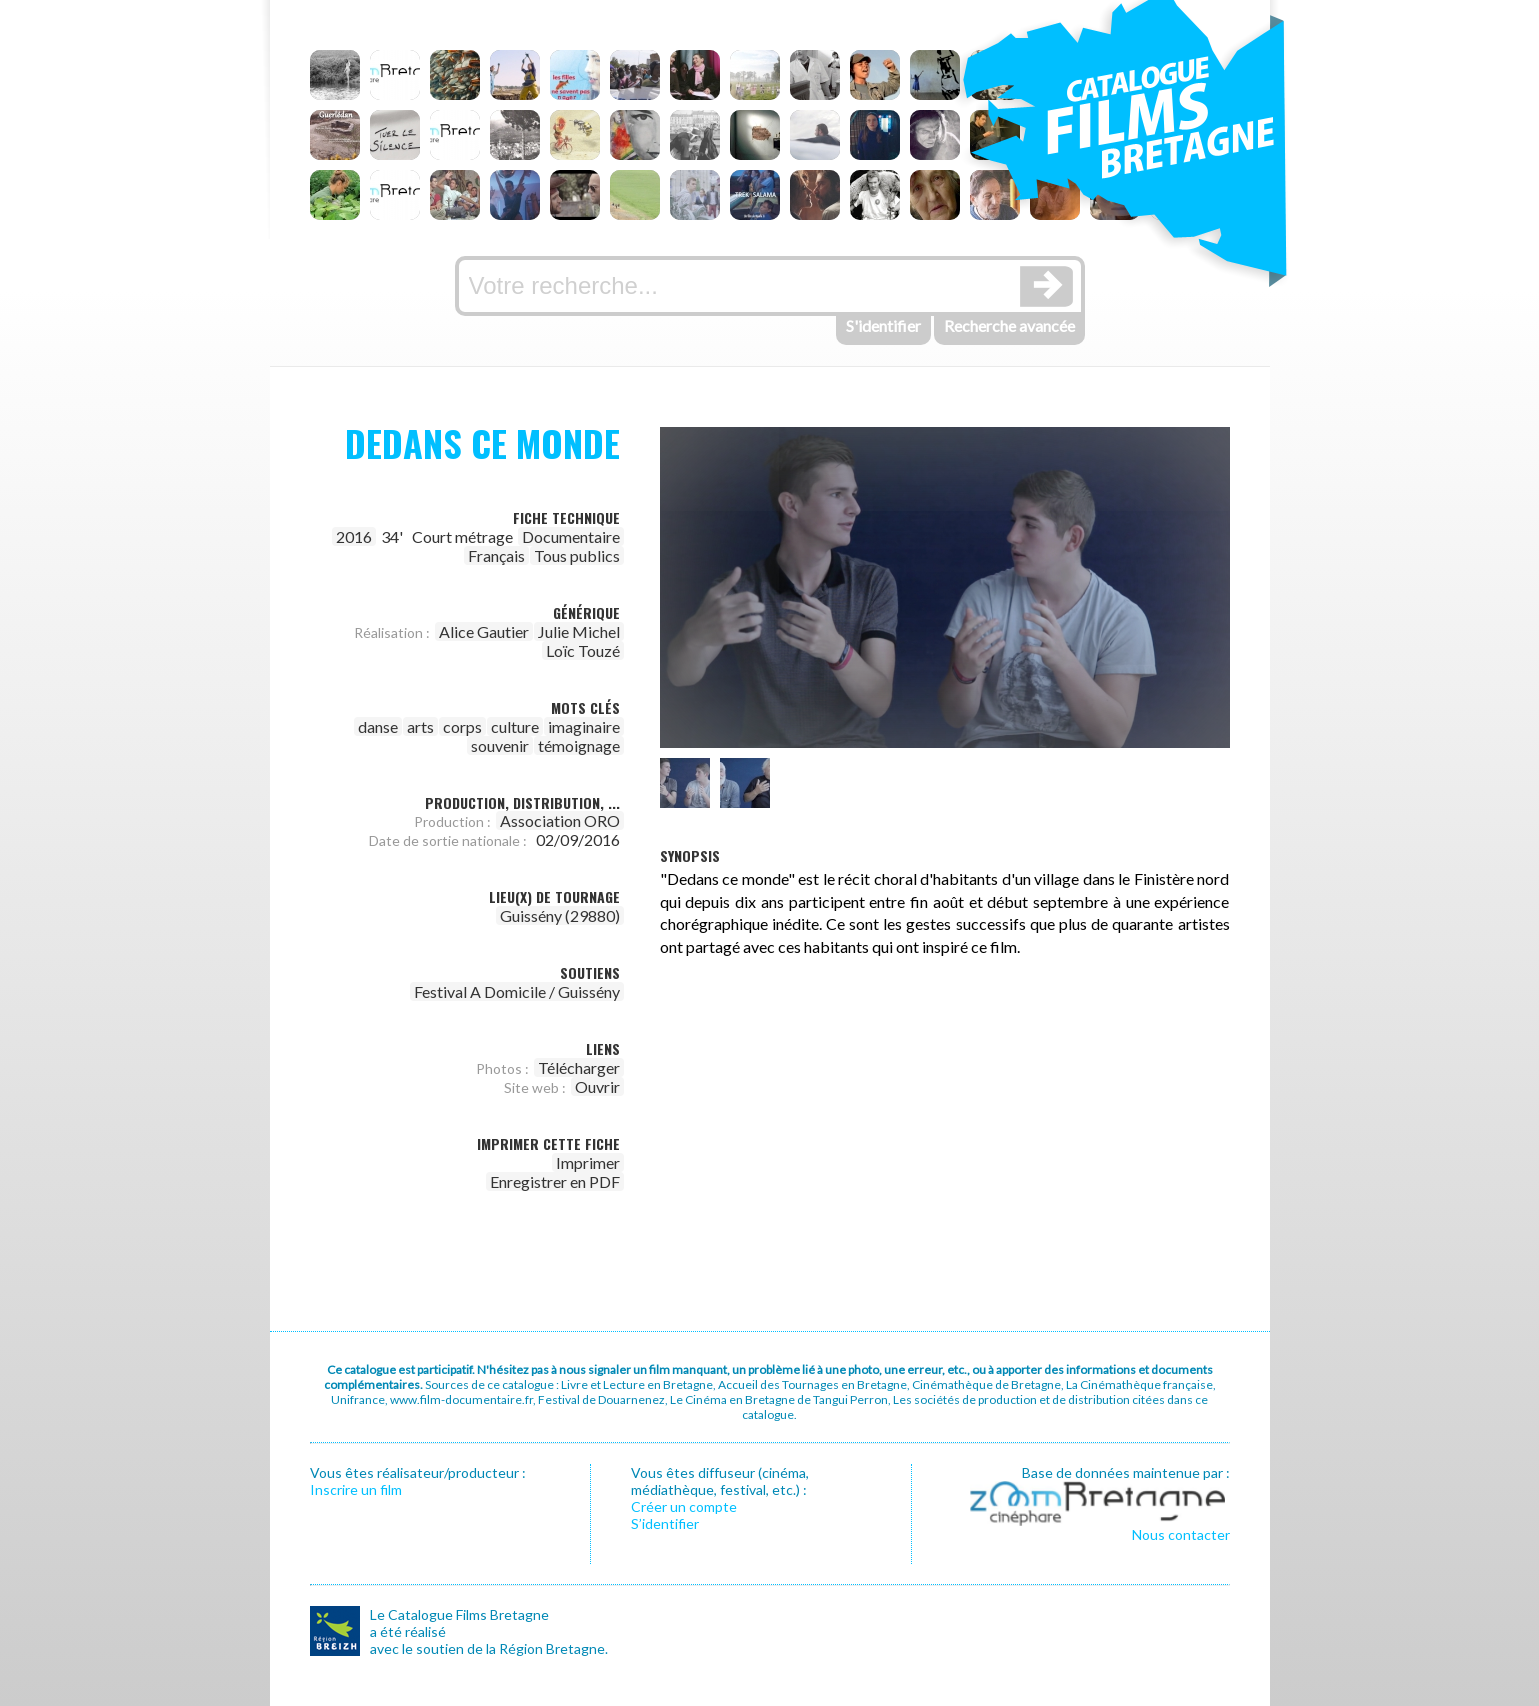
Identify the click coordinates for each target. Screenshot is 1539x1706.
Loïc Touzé (583, 650)
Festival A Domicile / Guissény (517, 991)
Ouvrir (597, 1086)
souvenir (500, 745)
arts (420, 726)
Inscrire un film (356, 1489)
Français (496, 555)
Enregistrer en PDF (555, 1181)
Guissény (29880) (560, 915)
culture (515, 726)
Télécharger (579, 1067)
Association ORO (560, 820)
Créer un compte (684, 1506)
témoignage (579, 745)
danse (378, 726)
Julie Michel (579, 631)
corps (462, 726)
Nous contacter (1181, 1534)
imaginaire (584, 726)
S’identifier (665, 1523)
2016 (354, 536)
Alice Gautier (484, 631)
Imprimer (588, 1162)
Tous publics (577, 555)
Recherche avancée (1009, 325)
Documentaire (571, 536)
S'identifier (883, 325)
